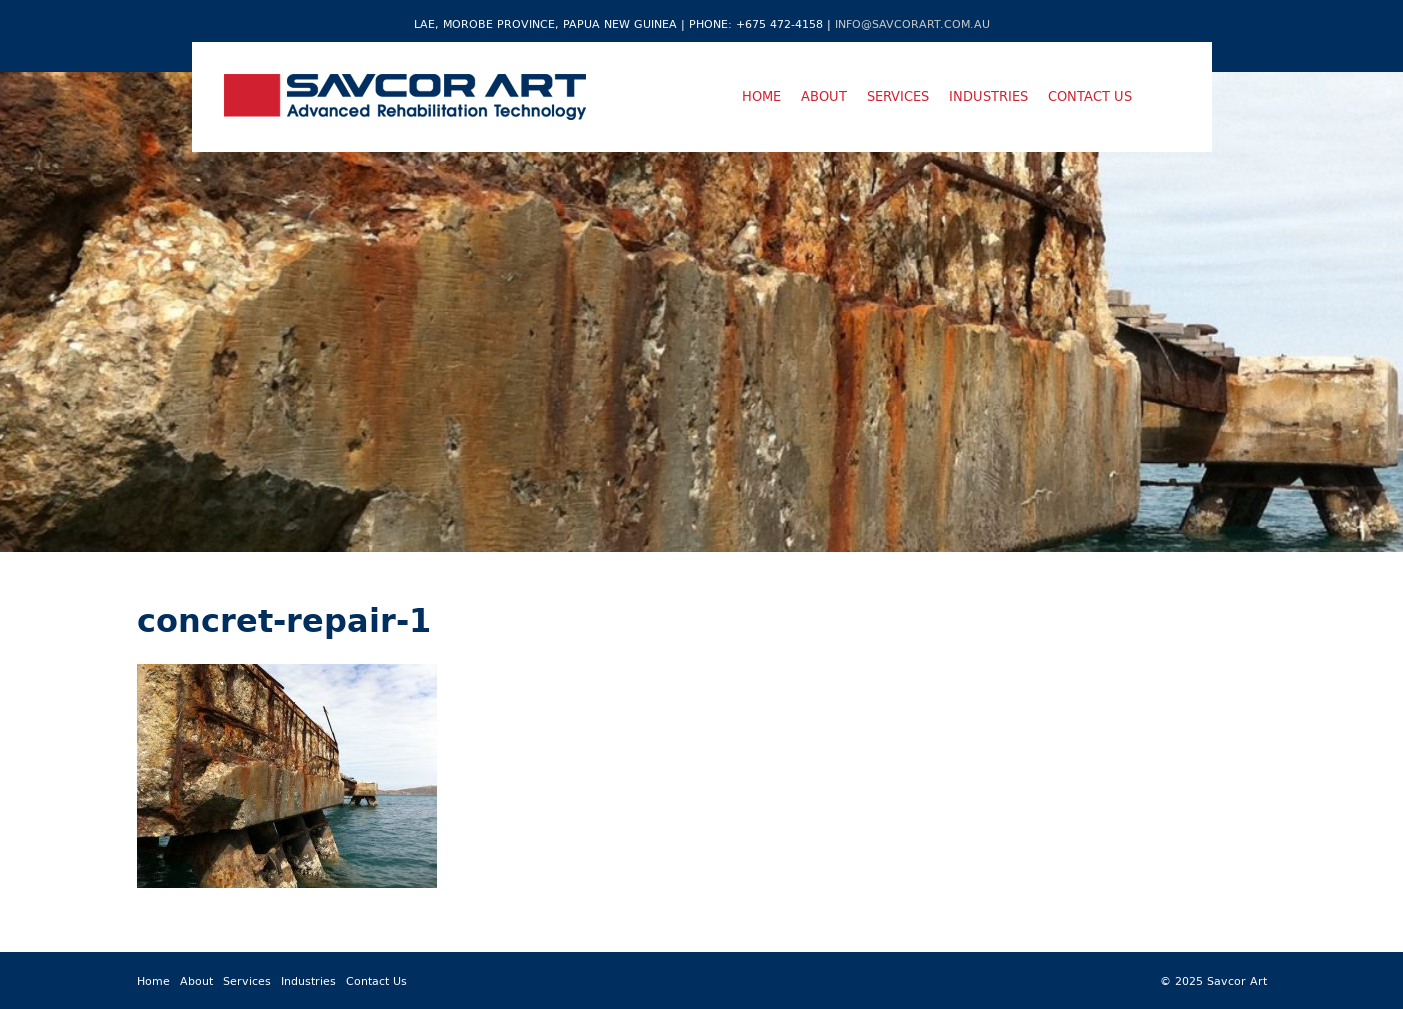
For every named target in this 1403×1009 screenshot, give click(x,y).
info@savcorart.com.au (912, 23)
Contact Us (1090, 96)
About (824, 96)
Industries (988, 96)
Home (761, 96)
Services (898, 96)
